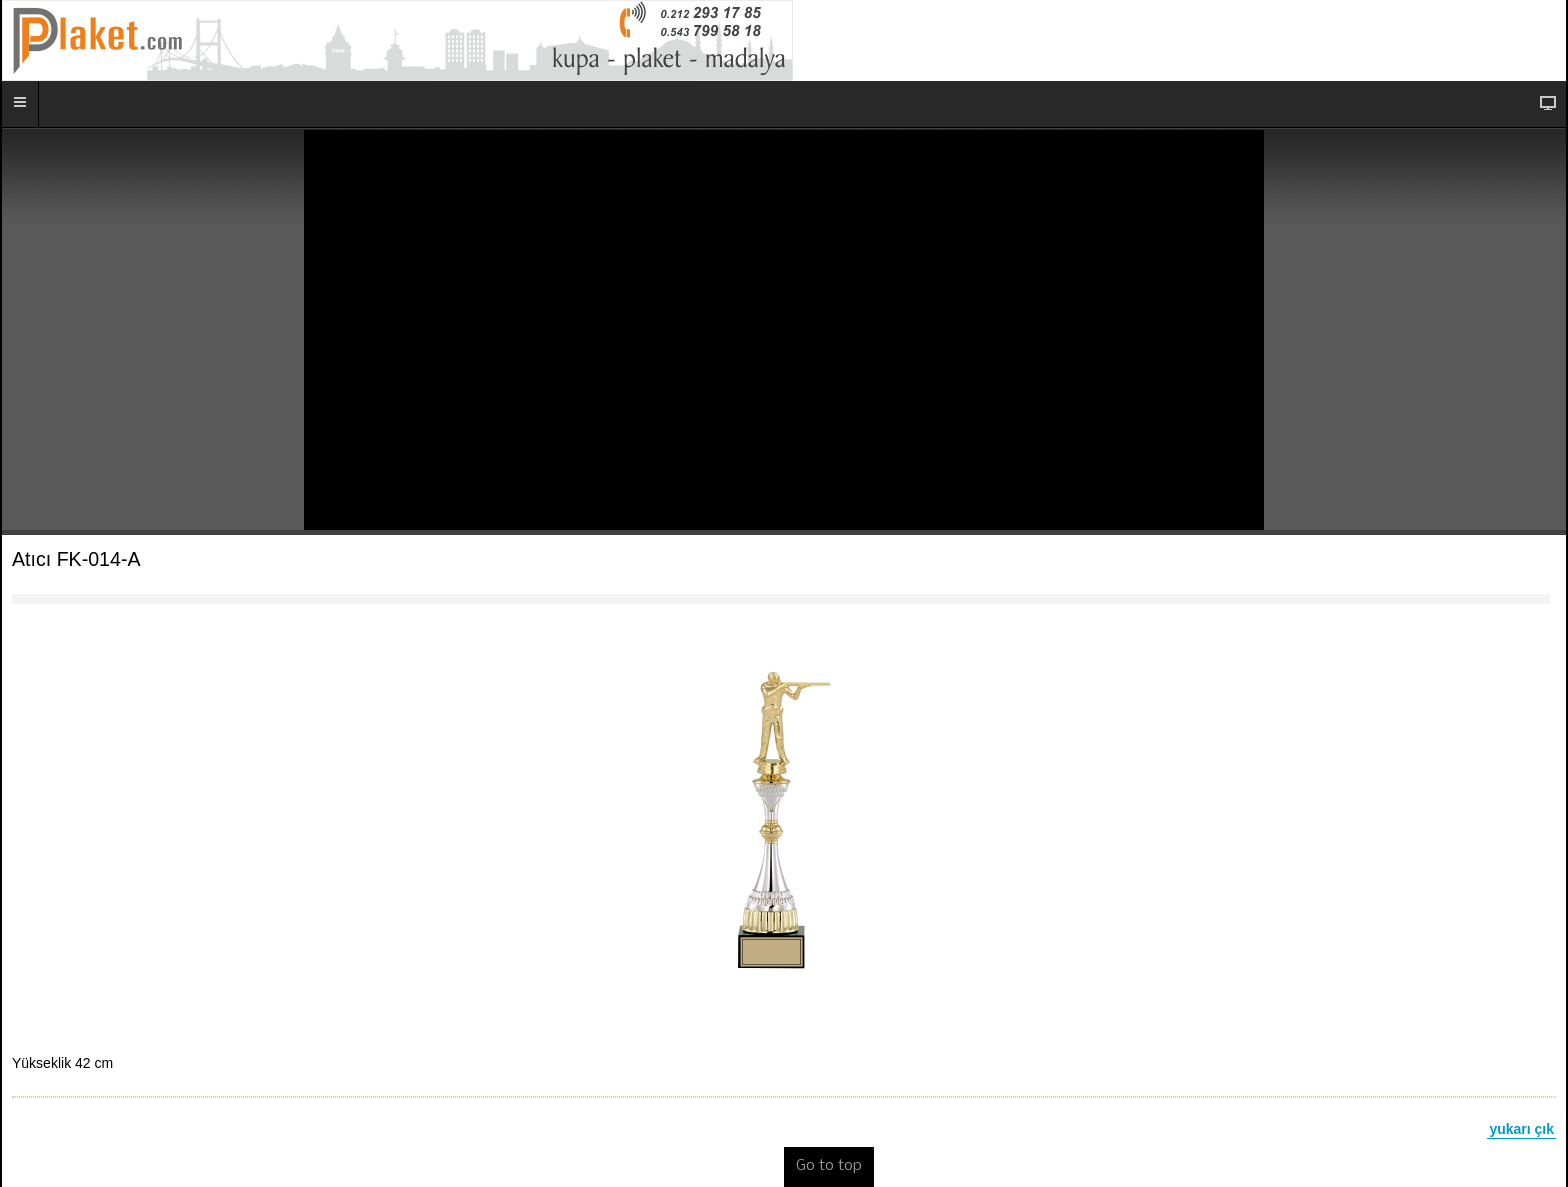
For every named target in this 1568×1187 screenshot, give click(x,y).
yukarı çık (1521, 1129)
